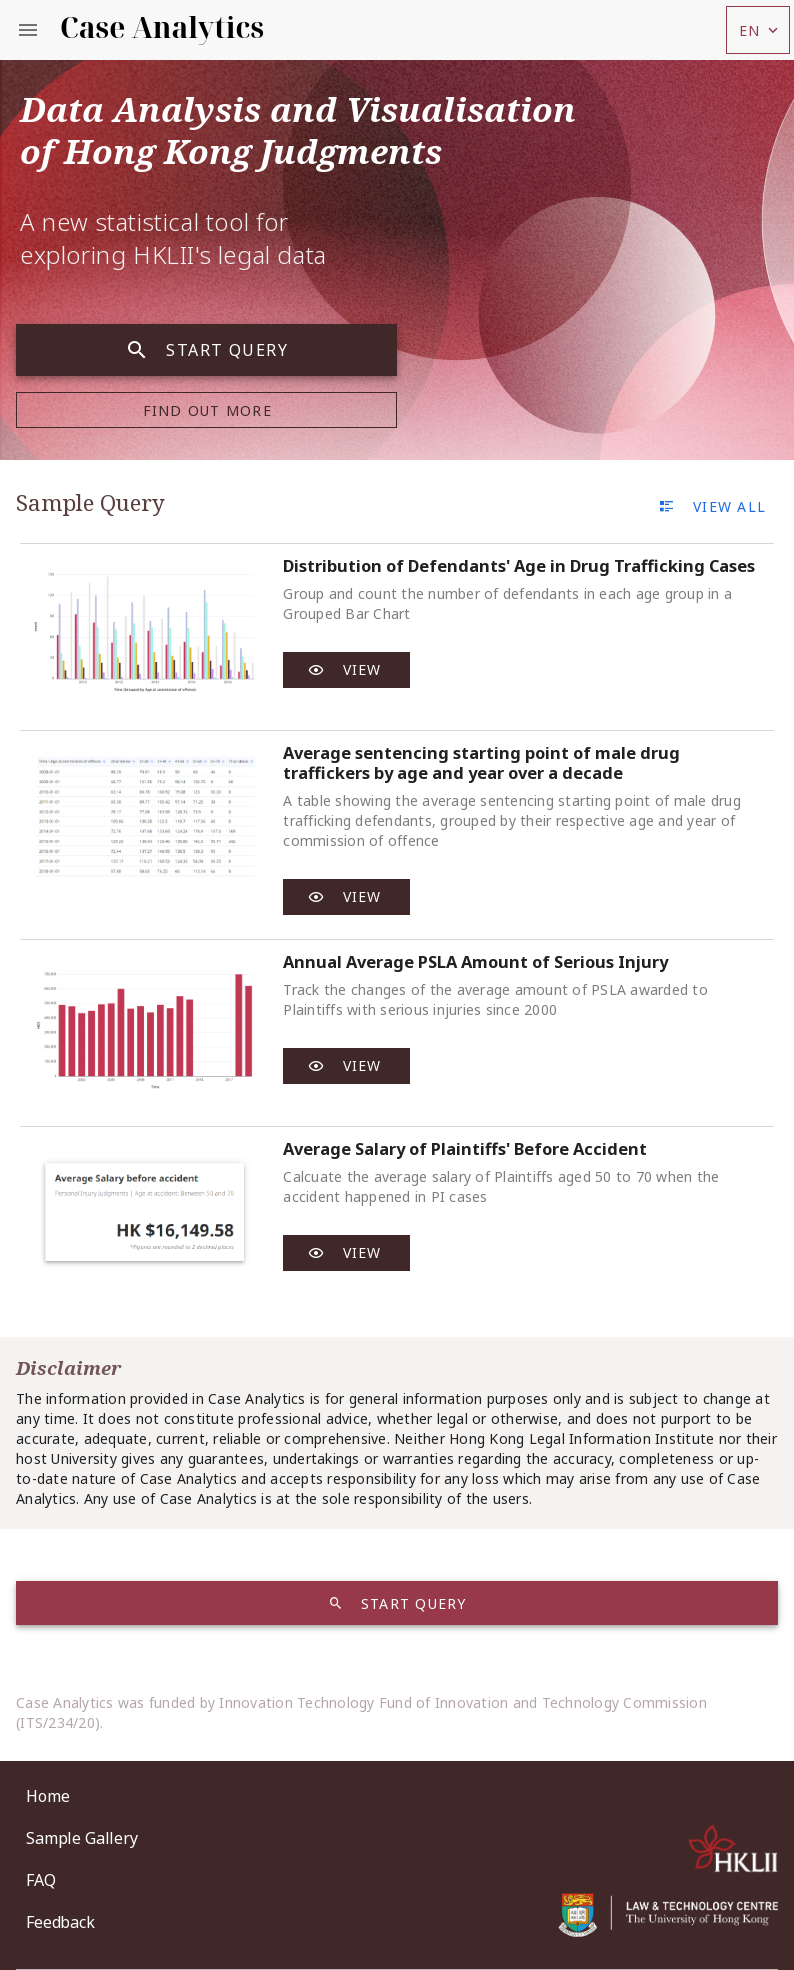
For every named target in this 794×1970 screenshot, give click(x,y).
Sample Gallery (82, 1838)
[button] (758, 30)
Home (47, 1796)
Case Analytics (162, 27)
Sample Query (90, 503)
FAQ (41, 1880)
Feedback (60, 1922)
